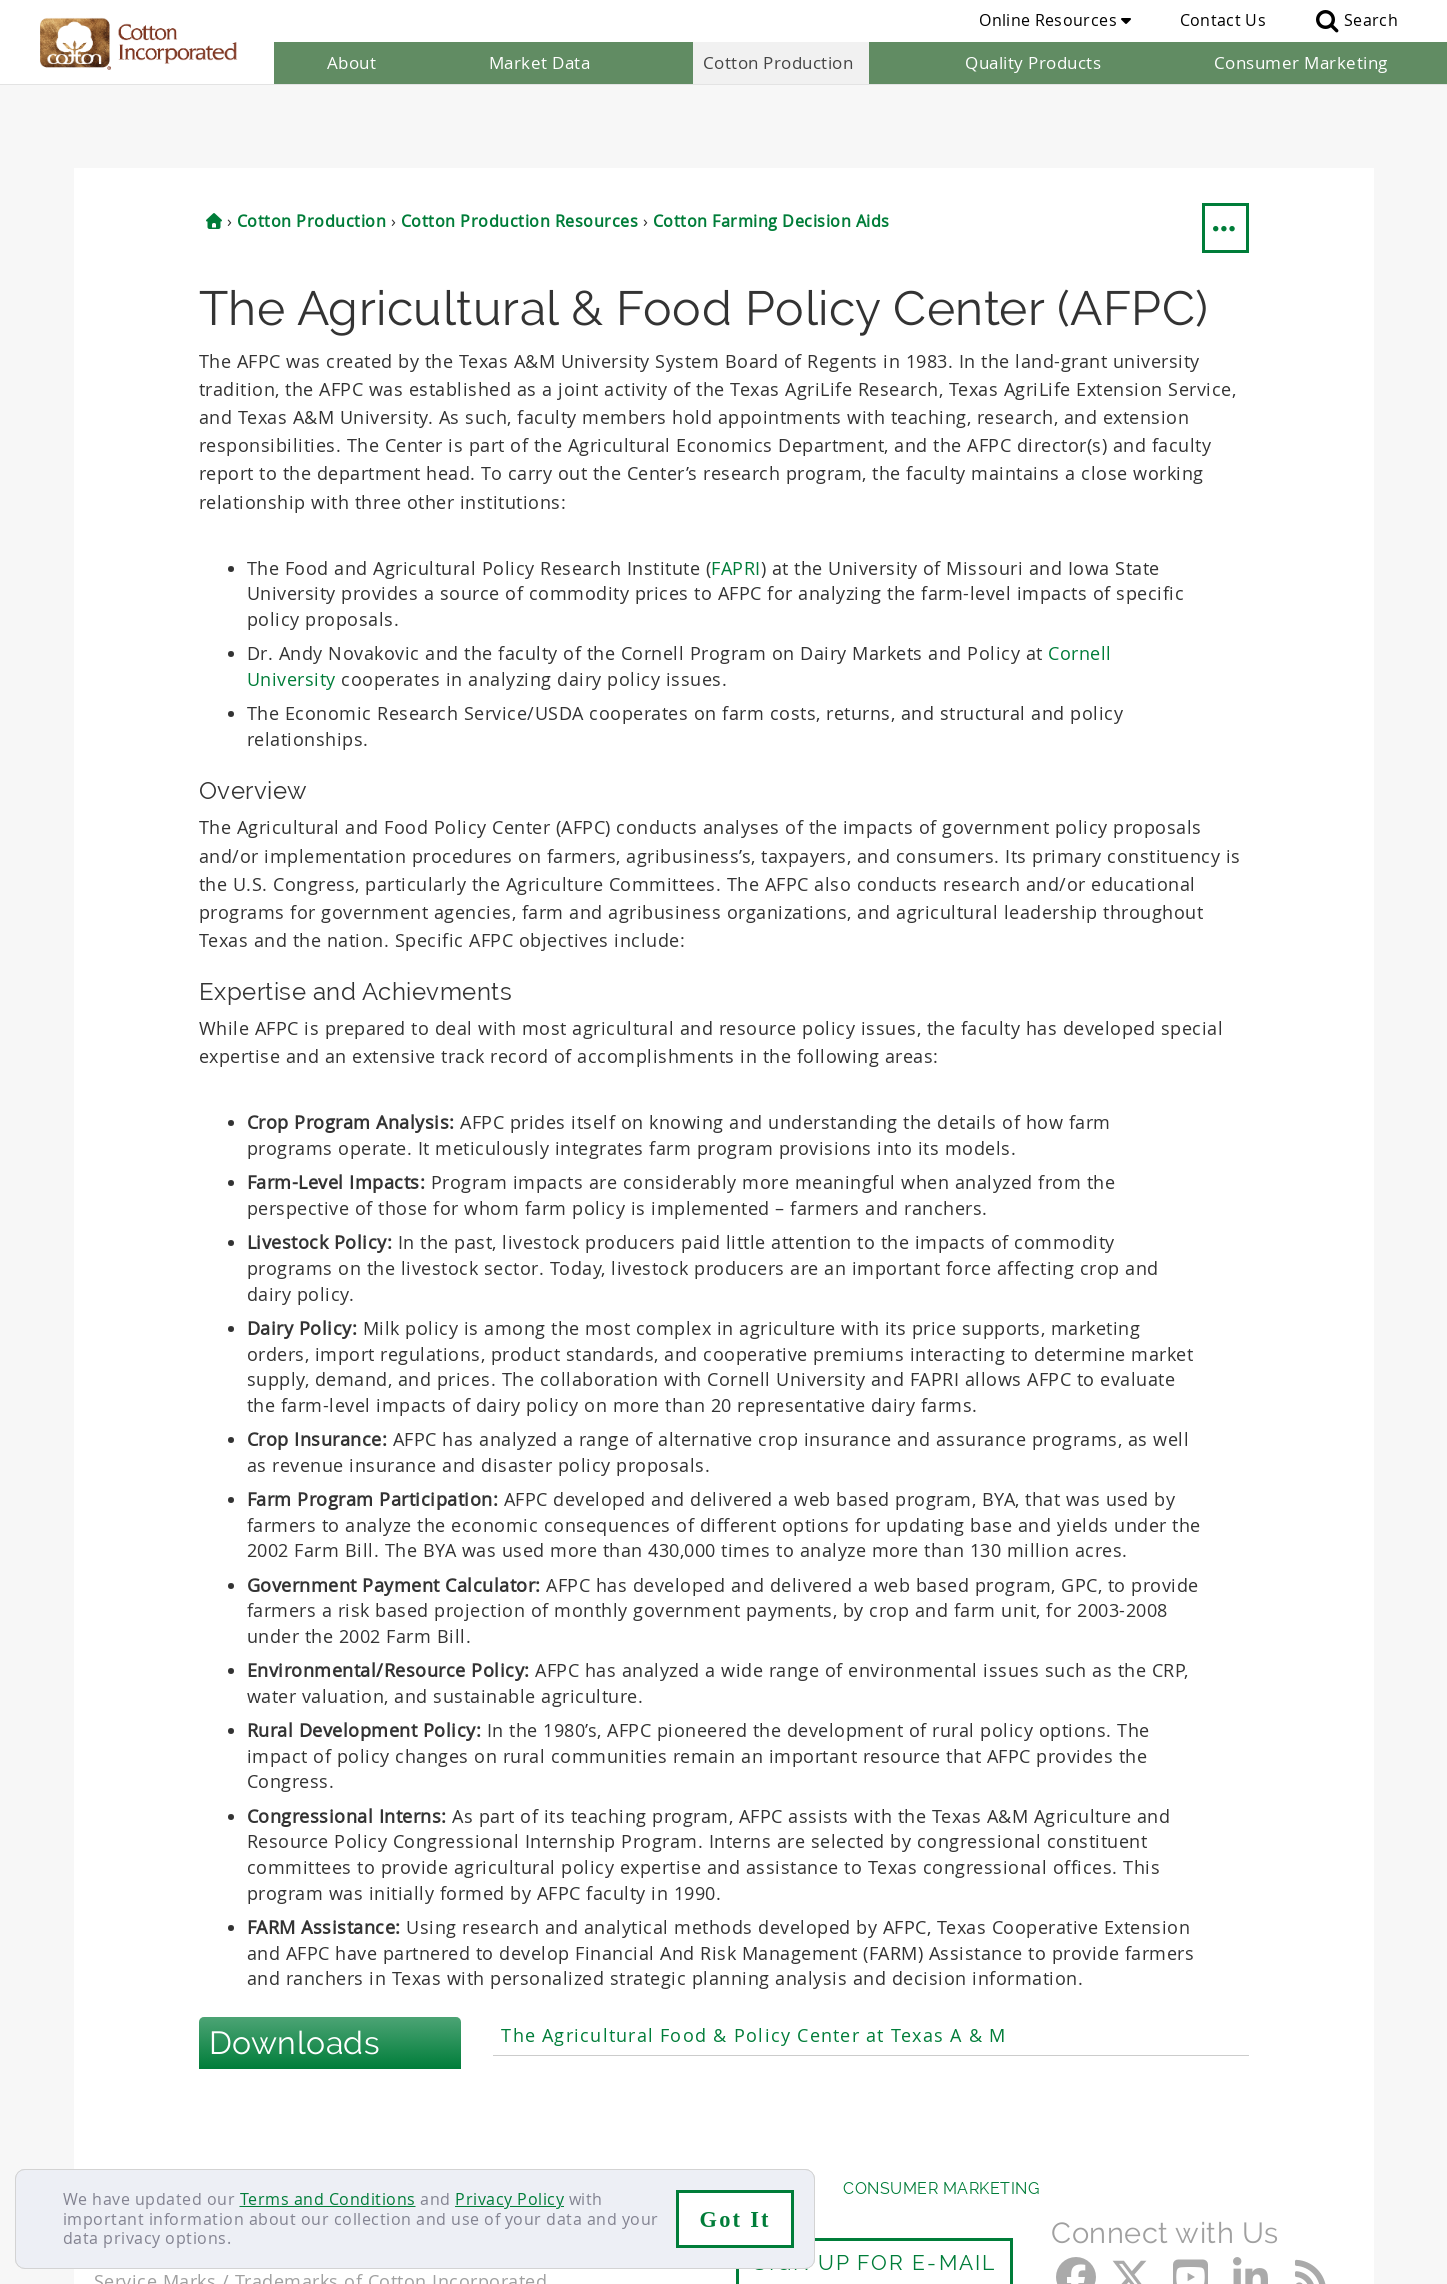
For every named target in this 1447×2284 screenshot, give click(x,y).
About (352, 62)
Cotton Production (778, 62)
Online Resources (1055, 20)
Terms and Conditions (328, 2199)
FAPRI (736, 484)
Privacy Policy (509, 2199)
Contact (125, 2144)
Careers (206, 2144)
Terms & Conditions (419, 2144)
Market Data (540, 62)
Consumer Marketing (1301, 62)
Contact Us (1223, 20)
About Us (137, 2105)
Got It (735, 2219)
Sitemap (289, 2144)
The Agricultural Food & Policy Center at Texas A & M (753, 1952)
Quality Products (1033, 62)
